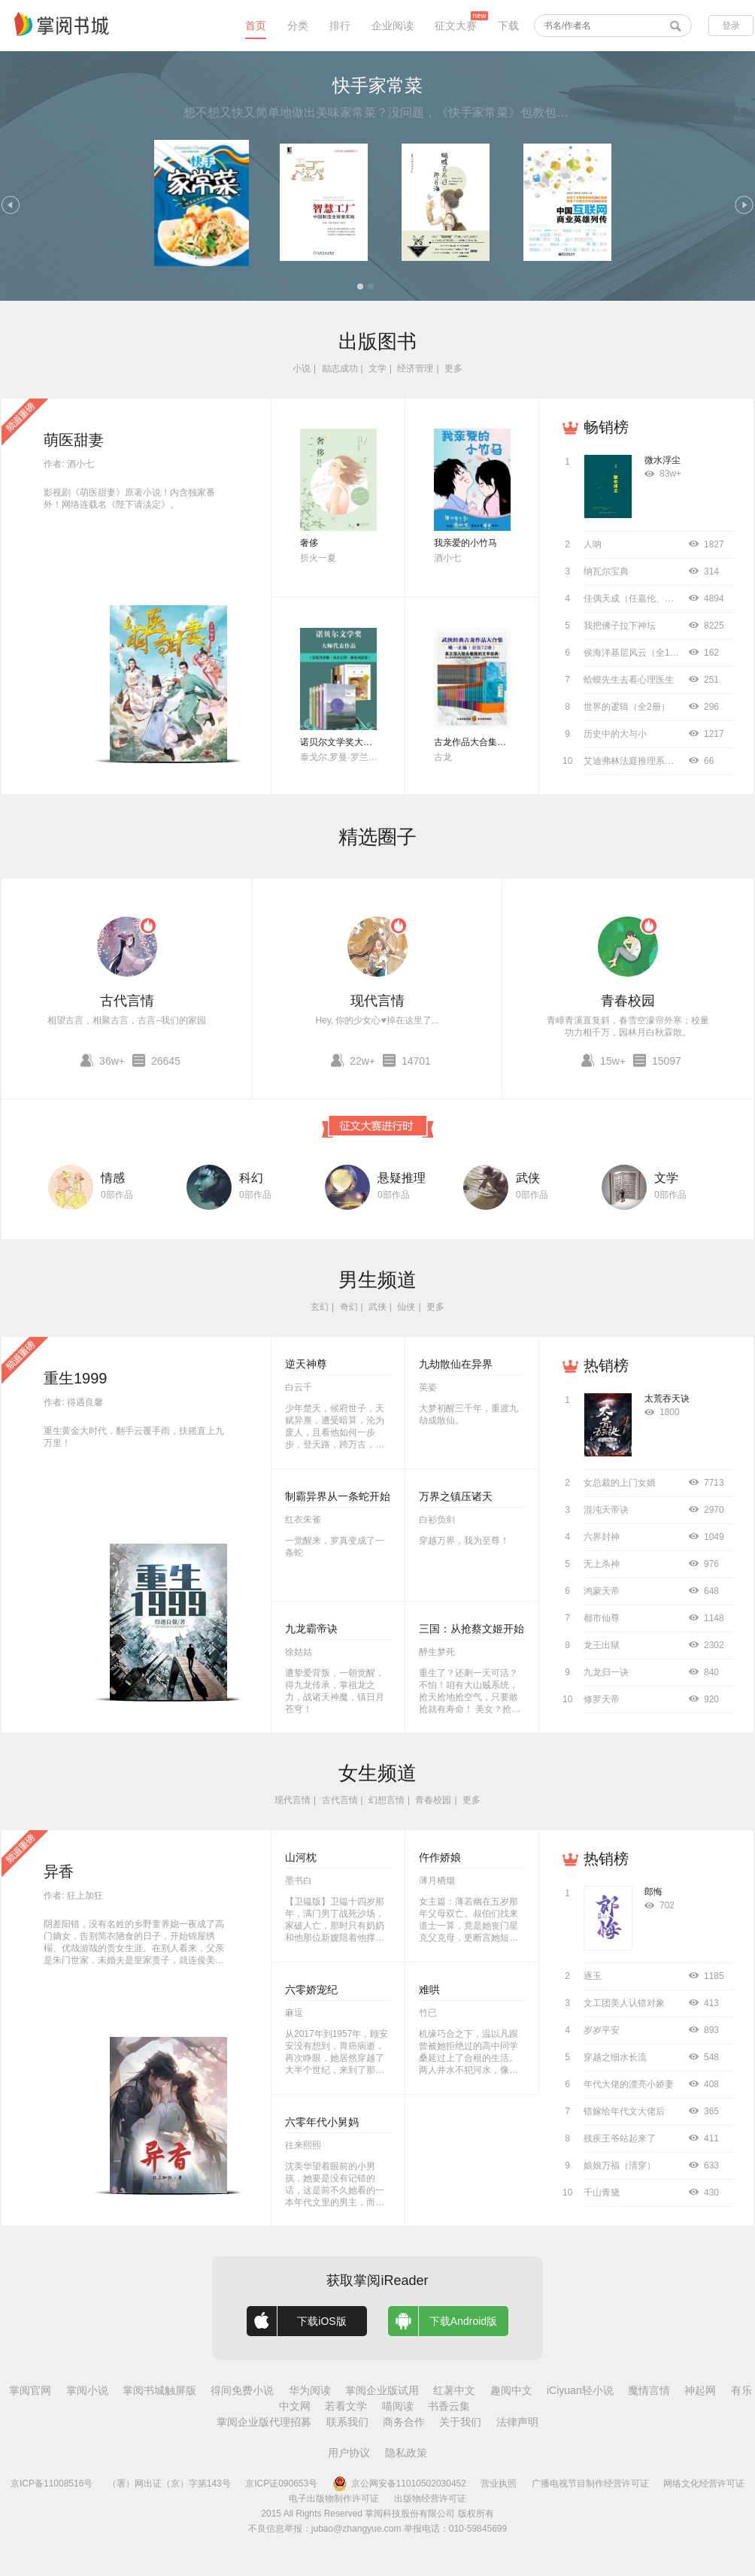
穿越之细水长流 (615, 2057)
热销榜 (606, 1365)
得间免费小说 (242, 2390)
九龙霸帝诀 (311, 1629)
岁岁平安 (602, 2030)
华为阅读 (310, 2390)
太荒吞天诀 (667, 1398)
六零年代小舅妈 (322, 2122)
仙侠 (406, 1307)
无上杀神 (602, 1564)
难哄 (429, 1990)
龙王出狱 (602, 1645)
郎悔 (653, 1892)
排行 (339, 26)
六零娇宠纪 (311, 1990)
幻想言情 (386, 1800)
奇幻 (349, 1307)
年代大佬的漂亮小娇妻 (629, 2084)
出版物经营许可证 (430, 2498)
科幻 (251, 1177)
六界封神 (602, 1537)
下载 (508, 26)
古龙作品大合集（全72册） (488, 742)
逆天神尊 (306, 1364)
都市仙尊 (602, 1618)
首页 (255, 26)
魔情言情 (649, 2390)
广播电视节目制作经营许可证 (590, 2483)
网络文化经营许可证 (703, 2483)
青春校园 (628, 1000)
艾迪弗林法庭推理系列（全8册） (649, 761)
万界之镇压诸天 (456, 1496)
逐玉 (593, 1976)
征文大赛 (456, 26)
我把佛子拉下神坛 (620, 625)
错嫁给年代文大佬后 (624, 2111)
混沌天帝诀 (606, 1510)
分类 (297, 26)
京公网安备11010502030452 (399, 2483)
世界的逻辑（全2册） (627, 707)
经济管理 (415, 368)
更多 (453, 368)
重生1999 (76, 1378)
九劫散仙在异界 (456, 1364)
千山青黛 (602, 2192)
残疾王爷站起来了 (620, 2138)
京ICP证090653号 (281, 2483)
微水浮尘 (662, 460)
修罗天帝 (602, 1699)
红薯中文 (454, 2390)
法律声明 (517, 2422)
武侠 (528, 1177)
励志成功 (340, 368)
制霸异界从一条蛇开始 (337, 1496)
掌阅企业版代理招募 (264, 2422)
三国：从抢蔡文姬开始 (471, 1629)
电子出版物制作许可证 (334, 2498)
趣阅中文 (511, 2390)
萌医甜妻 (74, 440)
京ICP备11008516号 (51, 2483)
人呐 (593, 544)
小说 (302, 368)
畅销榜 (606, 427)
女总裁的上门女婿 (620, 1482)
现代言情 (377, 1000)
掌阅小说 (87, 2390)
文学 (377, 368)
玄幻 (320, 1307)
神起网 (700, 2390)
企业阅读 (392, 26)
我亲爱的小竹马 (465, 543)
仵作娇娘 (440, 1857)
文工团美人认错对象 (624, 2003)
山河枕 (301, 1857)
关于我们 (460, 2422)
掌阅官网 (30, 2390)
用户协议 (349, 2453)
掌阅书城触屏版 (159, 2390)
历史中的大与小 (615, 734)
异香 (59, 1871)
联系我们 (347, 2422)
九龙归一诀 (606, 1672)
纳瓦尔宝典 (606, 571)
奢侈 (309, 543)
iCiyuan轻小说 (580, 2390)
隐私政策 (406, 2453)
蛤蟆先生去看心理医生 (629, 679)
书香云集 (449, 2406)
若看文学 (346, 2406)
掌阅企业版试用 (382, 2390)
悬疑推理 (402, 1177)
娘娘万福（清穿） (620, 2165)
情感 (113, 1177)
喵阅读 (398, 2406)
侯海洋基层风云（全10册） (638, 652)
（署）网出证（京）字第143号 (169, 2483)
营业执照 (499, 2483)
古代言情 (127, 1000)
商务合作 (404, 2422)
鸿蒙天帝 (602, 1591)
